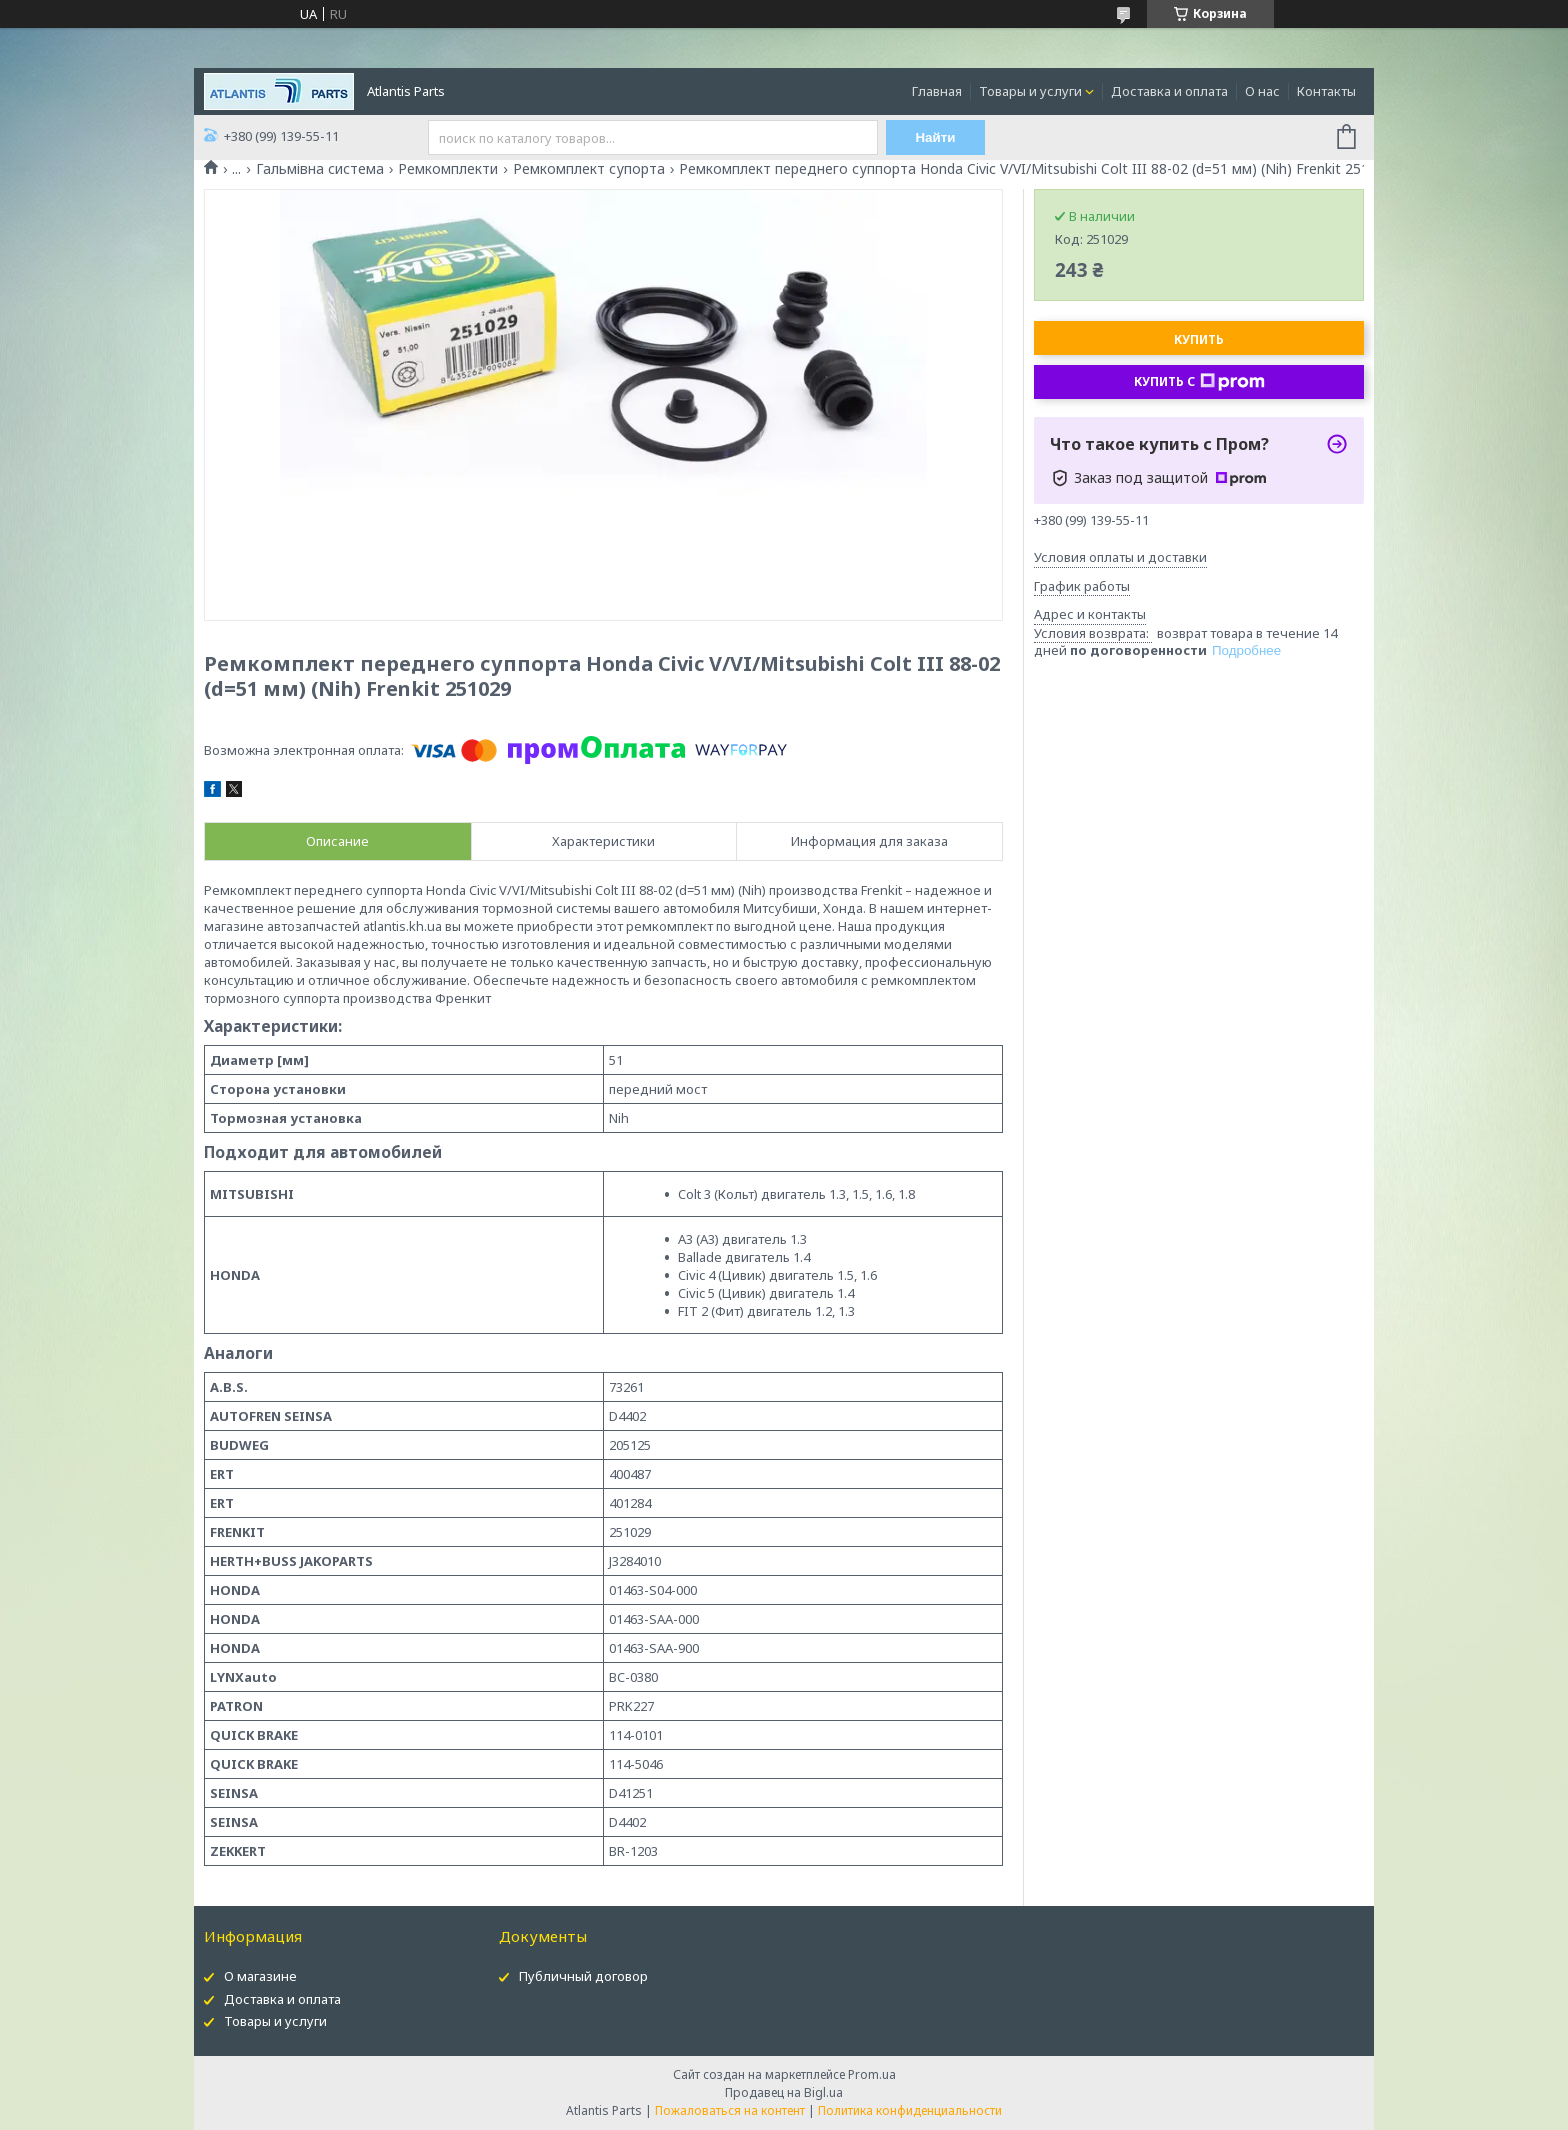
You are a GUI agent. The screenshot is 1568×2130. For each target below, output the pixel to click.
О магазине (260, 1976)
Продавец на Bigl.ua (784, 2092)
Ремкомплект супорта (589, 169)
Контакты (1326, 91)
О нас (1262, 91)
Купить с (1199, 382)
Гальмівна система (320, 169)
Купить (1199, 339)
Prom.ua (872, 2074)
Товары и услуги (1030, 91)
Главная (937, 91)
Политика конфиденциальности (910, 2110)
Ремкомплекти (448, 169)
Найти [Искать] (936, 137)
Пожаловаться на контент (730, 2110)
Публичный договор (583, 1976)
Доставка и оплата (1169, 91)
